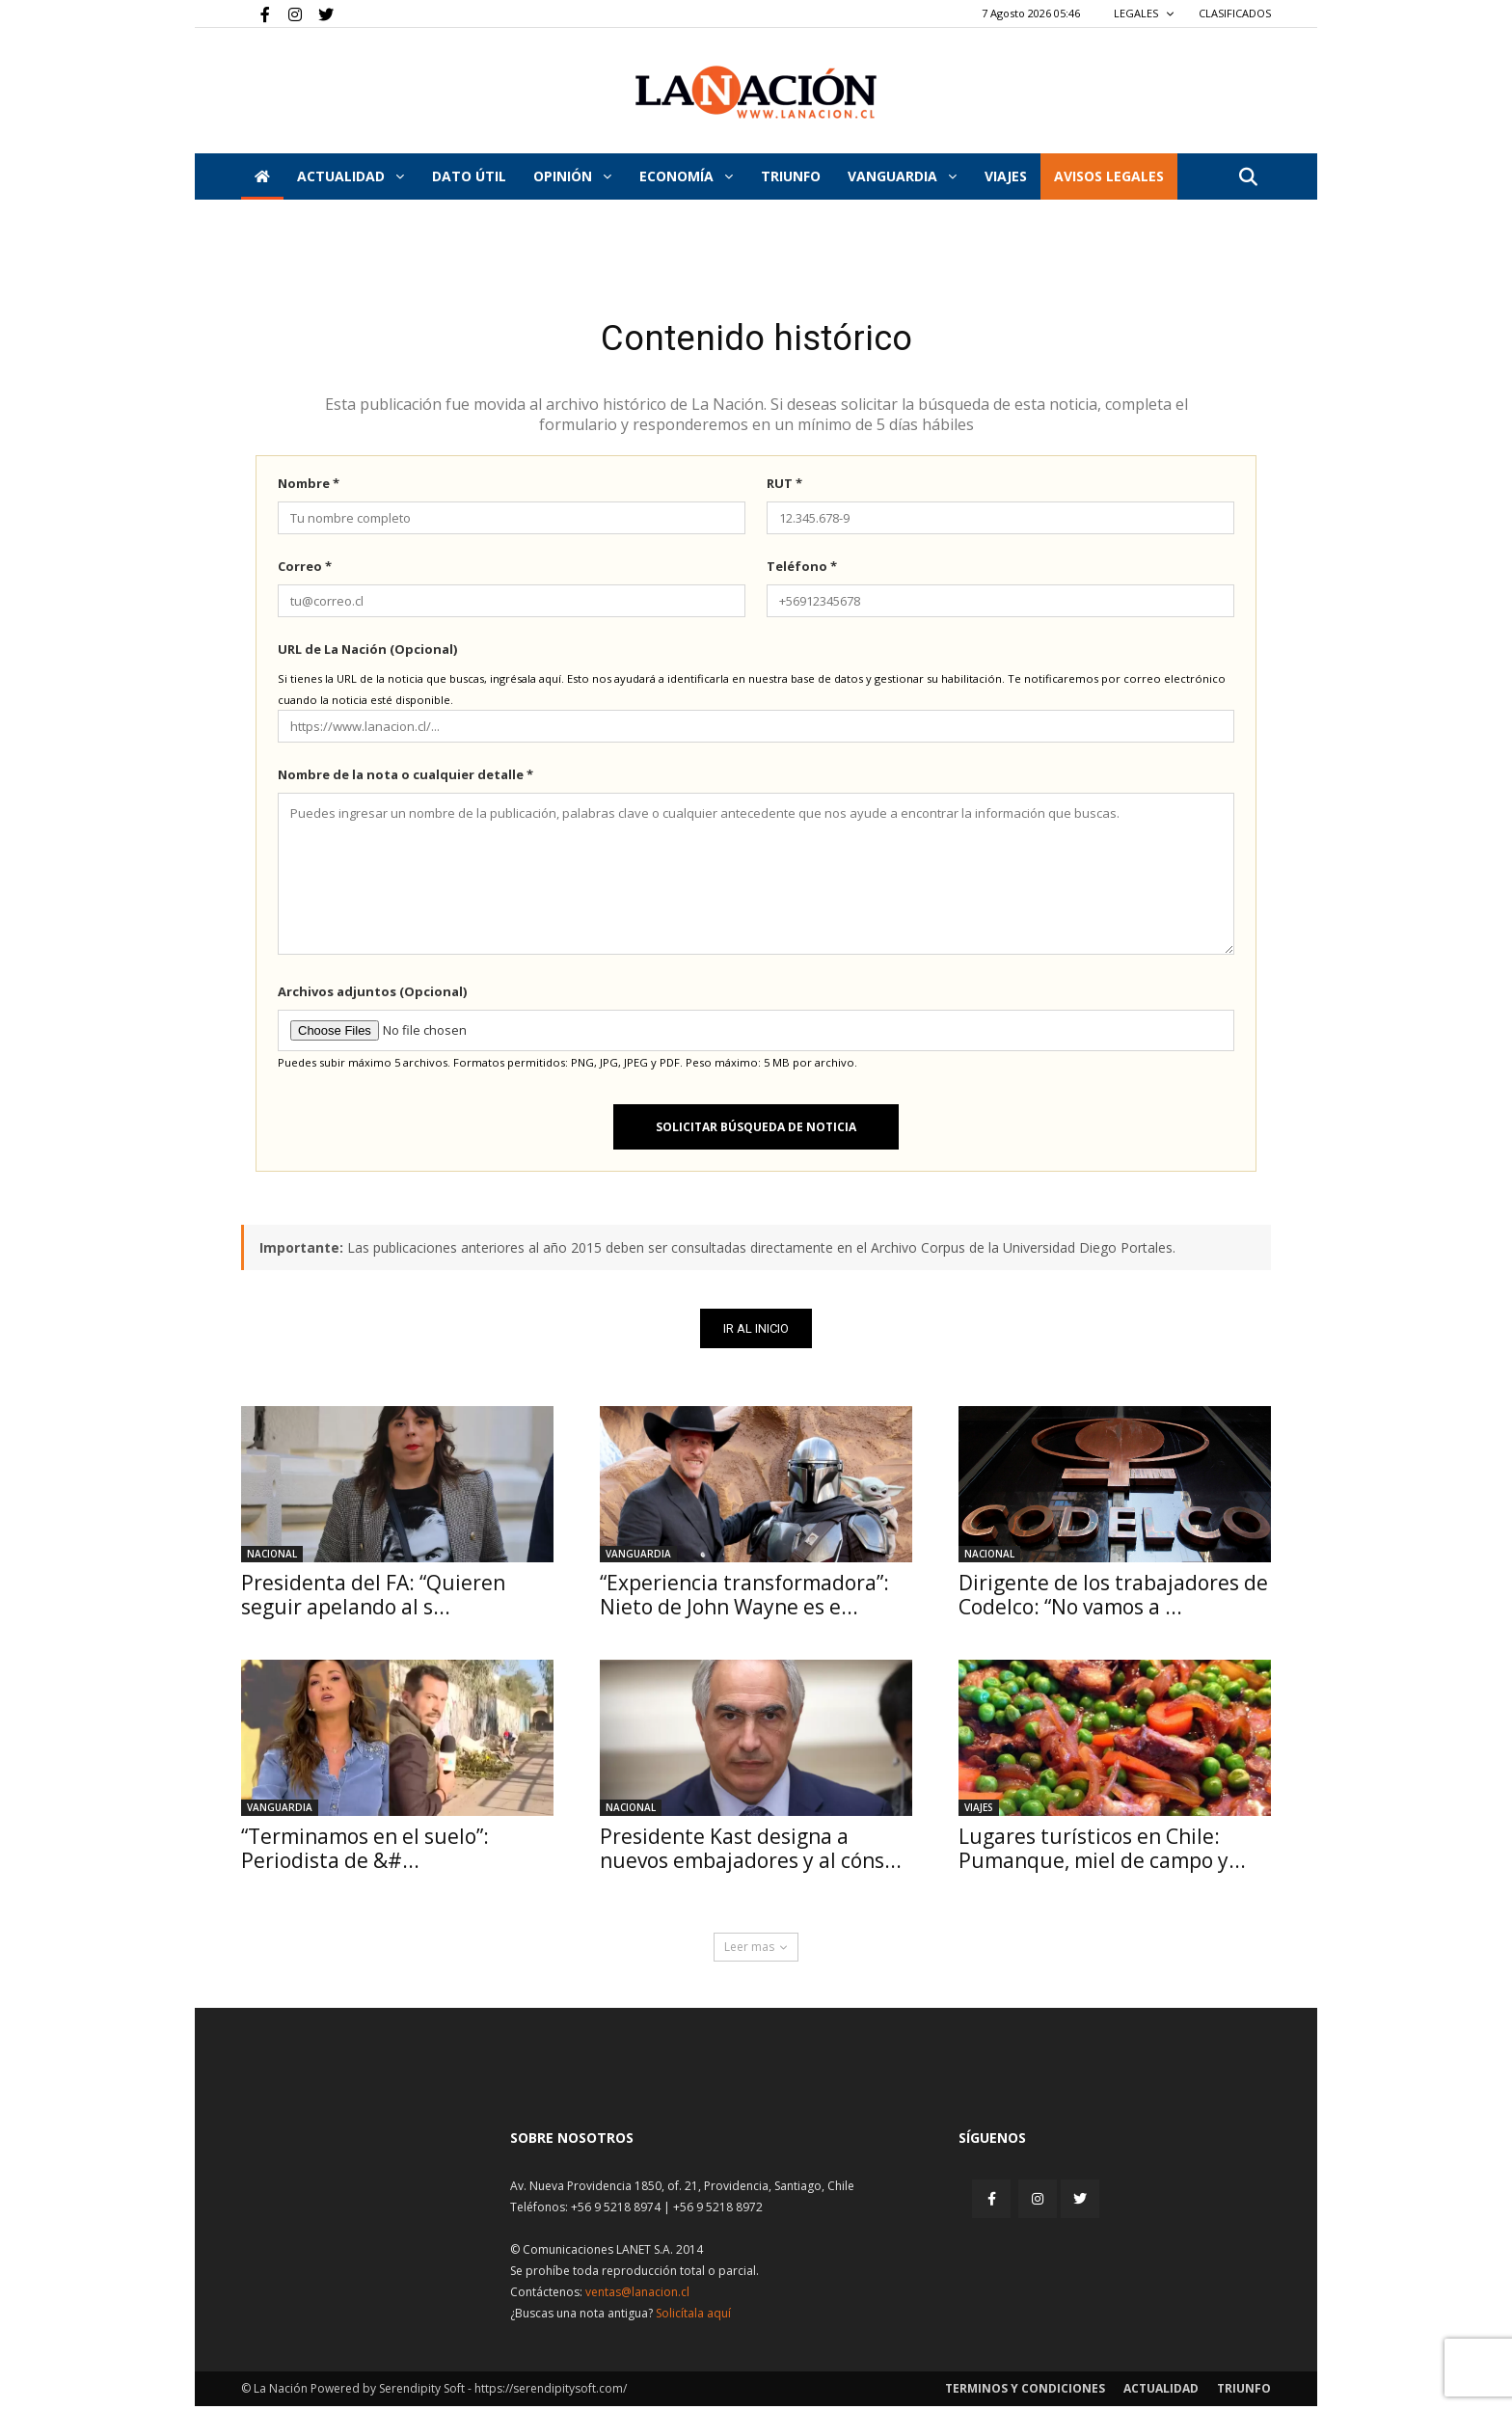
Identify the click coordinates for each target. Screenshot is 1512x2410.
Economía (686, 176)
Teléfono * (802, 570)
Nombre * (308, 487)
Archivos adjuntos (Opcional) (372, 995)
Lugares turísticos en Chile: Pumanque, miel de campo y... (1102, 1852)
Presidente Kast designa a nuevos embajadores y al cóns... (751, 1852)
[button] (1248, 178)
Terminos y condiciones (1025, 2392)
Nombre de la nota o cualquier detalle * (405, 778)
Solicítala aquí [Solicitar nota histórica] (693, 2317)
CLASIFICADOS (1235, 13)
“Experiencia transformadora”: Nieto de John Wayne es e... (744, 1598)
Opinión (572, 176)
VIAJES (1006, 176)
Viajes (978, 1811)
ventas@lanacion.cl (637, 2296)
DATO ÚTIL (469, 176)
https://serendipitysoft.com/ (550, 2392)
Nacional (272, 1557)
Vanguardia (902, 176)
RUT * (784, 487)
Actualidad (350, 176)
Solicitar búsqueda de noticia (756, 1131)
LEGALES (1144, 13)
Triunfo (791, 176)
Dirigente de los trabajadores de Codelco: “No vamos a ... (1113, 1598)
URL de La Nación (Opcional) (367, 653)
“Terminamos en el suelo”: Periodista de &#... (365, 1852)
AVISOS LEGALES (1109, 176)
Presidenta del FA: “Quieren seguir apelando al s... (373, 1598)
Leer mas (756, 1950)
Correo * (305, 570)
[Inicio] (262, 176)
